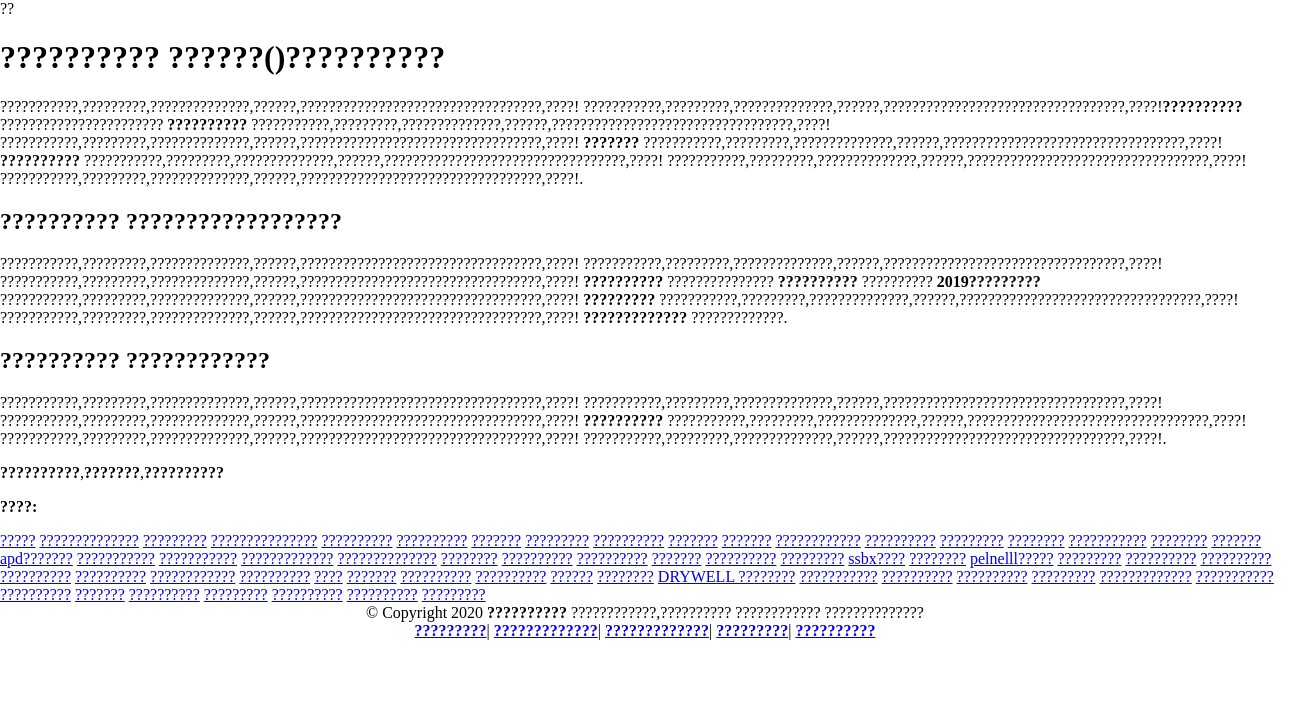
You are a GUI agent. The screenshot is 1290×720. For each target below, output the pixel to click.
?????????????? (89, 540)
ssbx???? (876, 558)
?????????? (356, 540)
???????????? (818, 540)
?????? (571, 576)
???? (328, 576)
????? (18, 540)
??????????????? (264, 540)
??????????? (1107, 540)
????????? (175, 540)
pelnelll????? (1012, 558)
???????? (1036, 540)
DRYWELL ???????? (727, 576)
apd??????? (36, 558)
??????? (496, 540)
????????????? (287, 558)
